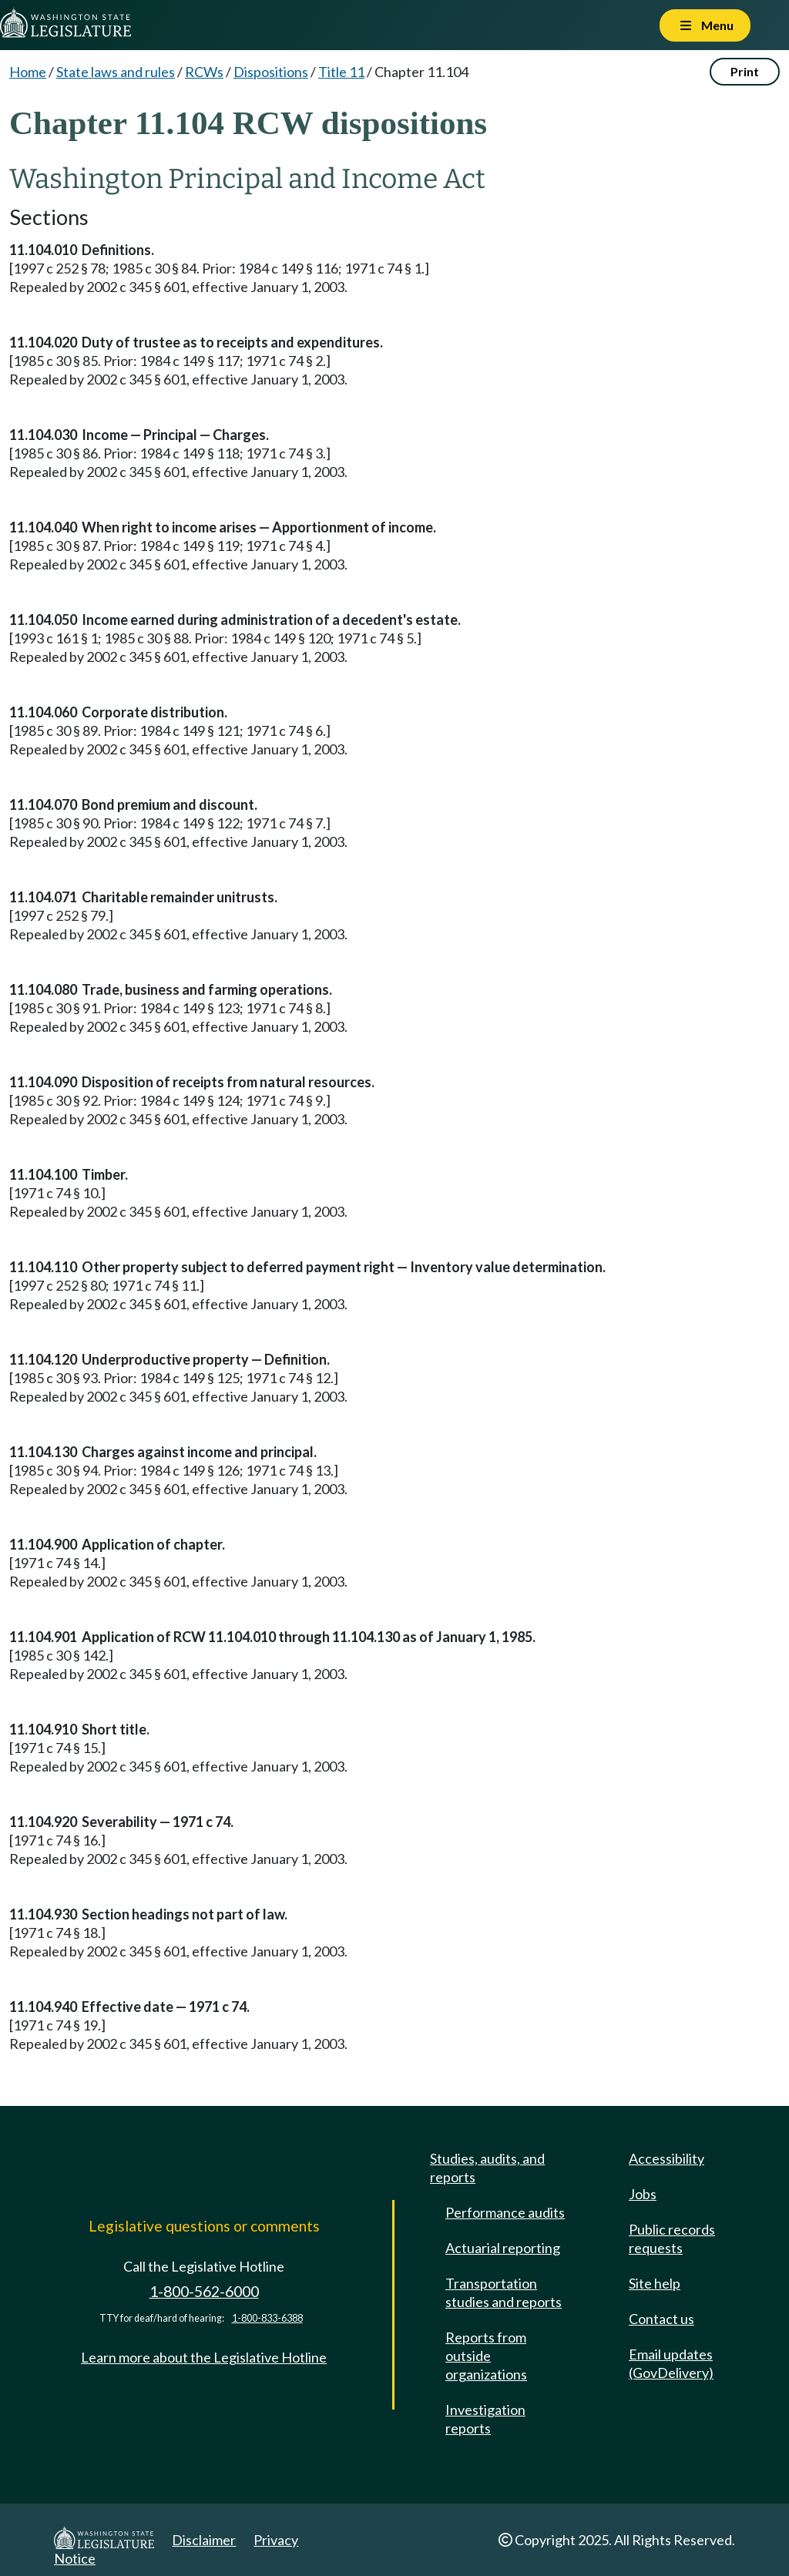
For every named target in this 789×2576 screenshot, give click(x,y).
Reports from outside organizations (486, 2356)
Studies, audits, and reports (487, 2167)
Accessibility (666, 2158)
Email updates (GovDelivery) (671, 2363)
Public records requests (672, 2238)
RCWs (204, 71)
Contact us (661, 2318)
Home (27, 71)
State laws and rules (115, 71)
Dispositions (270, 71)
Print (744, 71)
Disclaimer (204, 2539)
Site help (654, 2283)
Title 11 (341, 71)
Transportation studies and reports (503, 2292)
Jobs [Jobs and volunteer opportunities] (642, 2193)
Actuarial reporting (502, 2247)
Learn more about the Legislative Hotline (204, 2357)
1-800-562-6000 (204, 2291)
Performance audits (505, 2212)
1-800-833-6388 (267, 2318)
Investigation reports (485, 2419)
